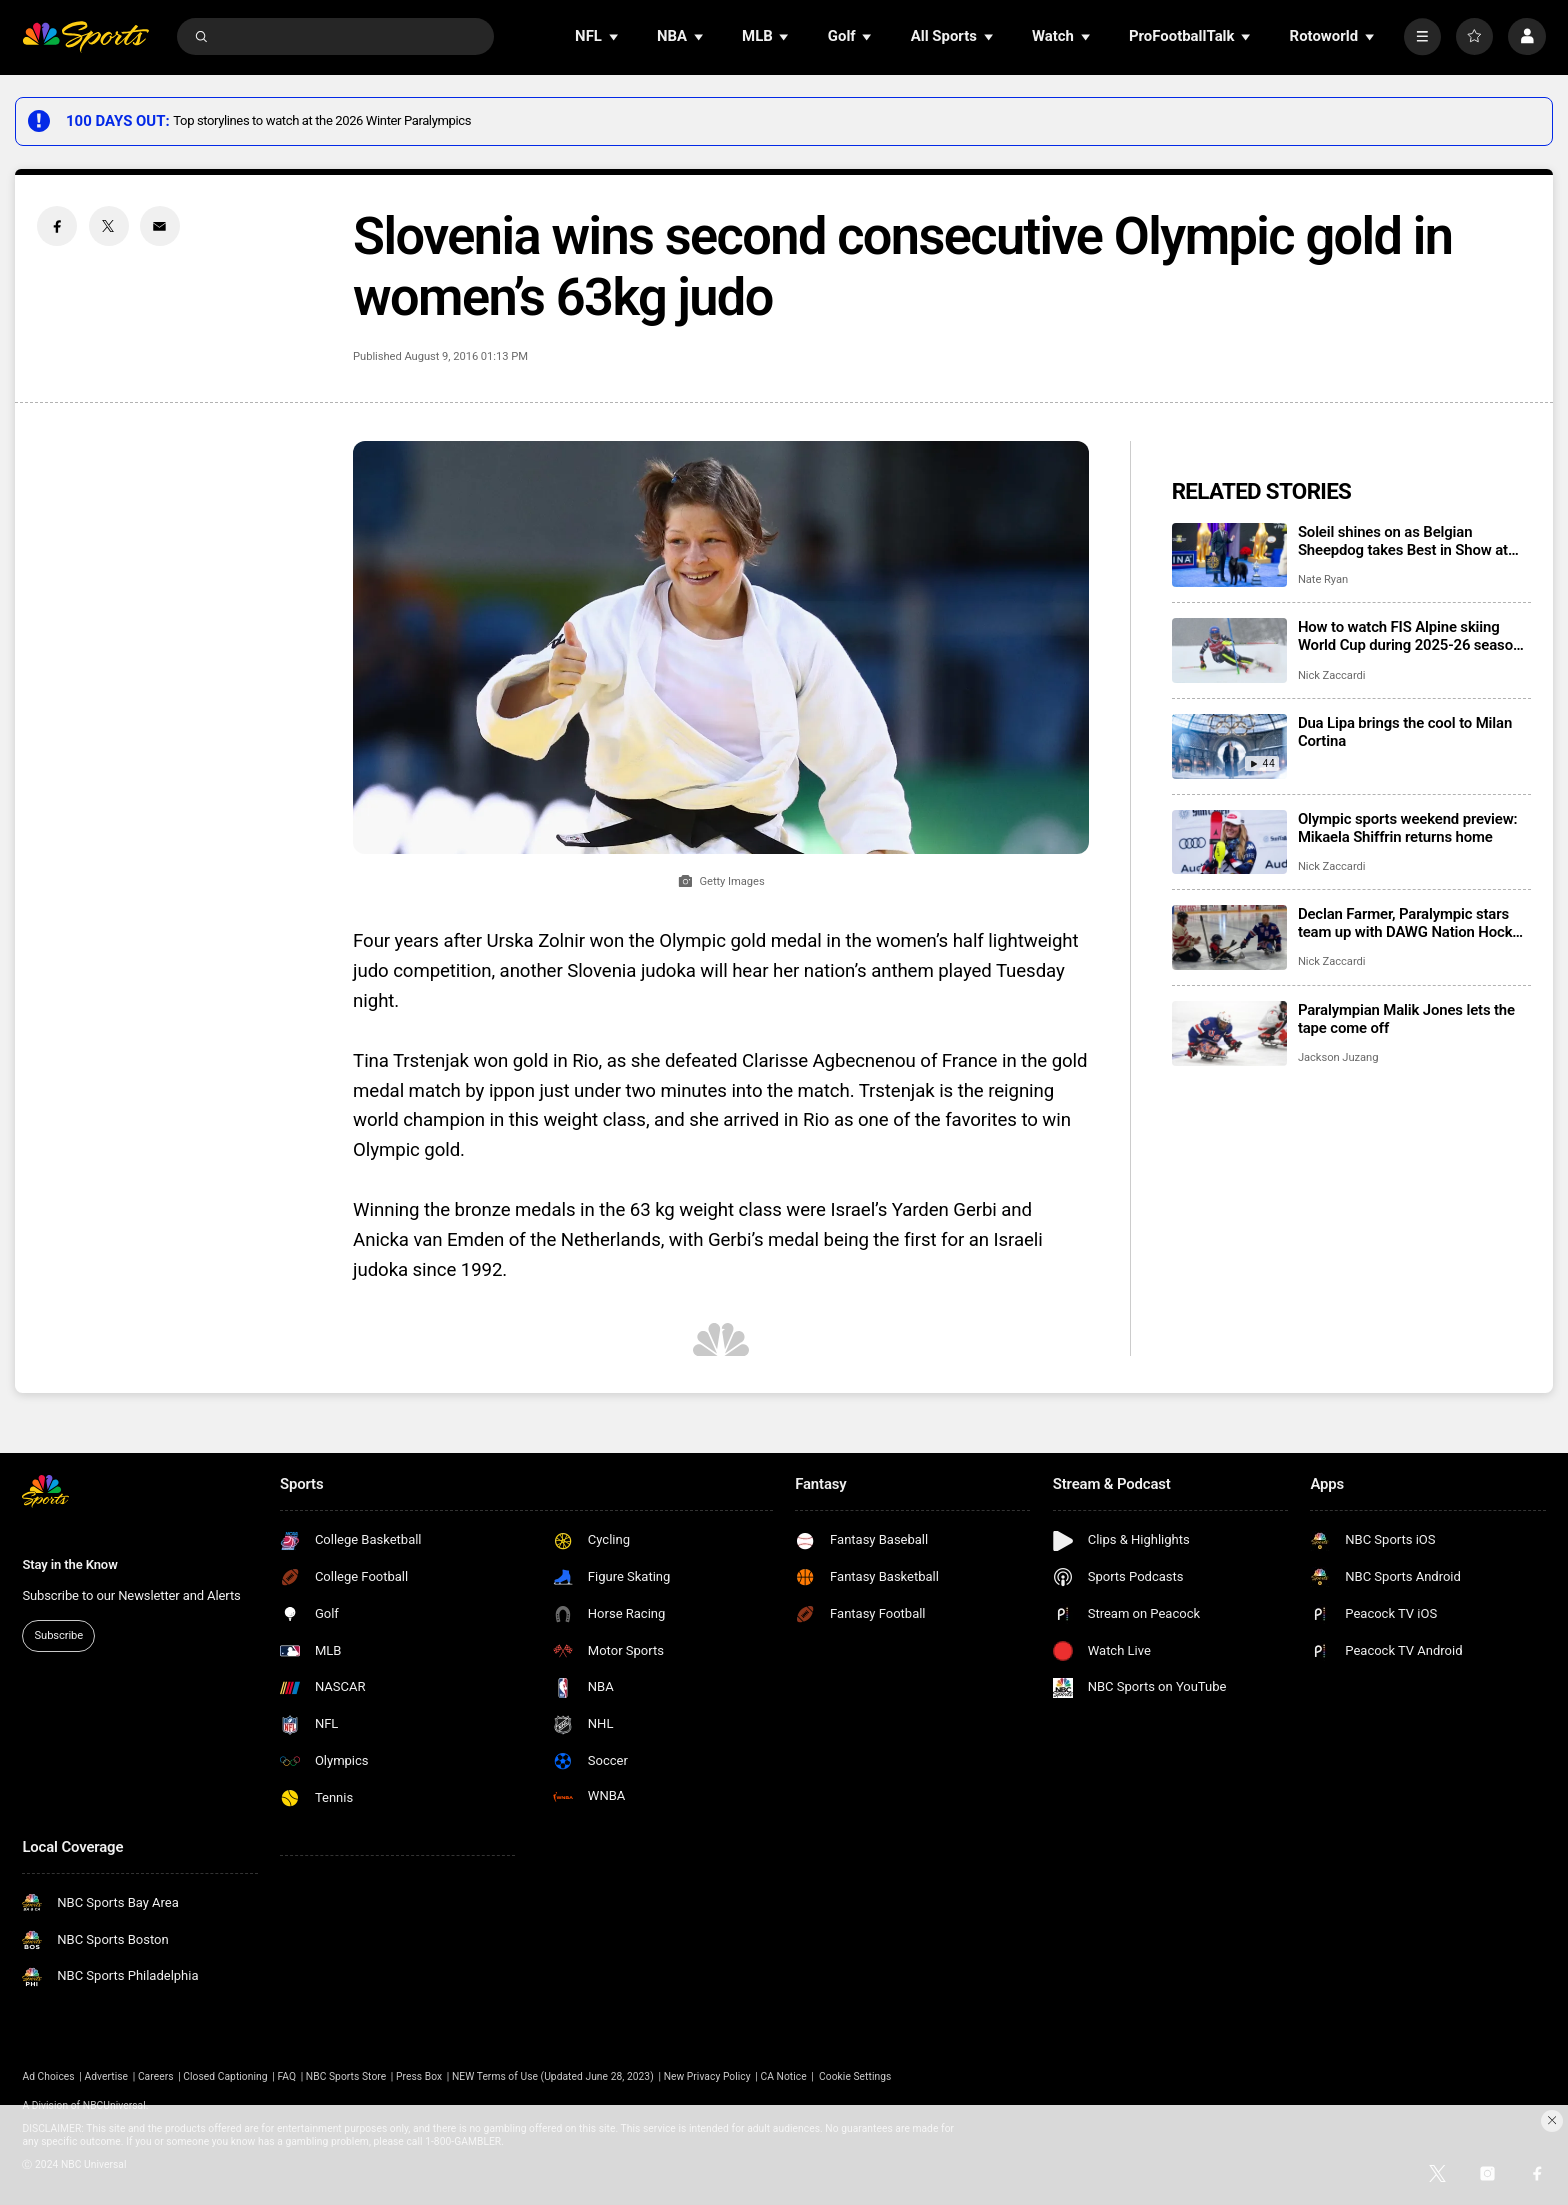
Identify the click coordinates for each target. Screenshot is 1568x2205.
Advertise (107, 2076)
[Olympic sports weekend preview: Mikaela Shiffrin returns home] (1229, 842)
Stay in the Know (69, 1564)
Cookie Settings (855, 2076)
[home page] (85, 36)
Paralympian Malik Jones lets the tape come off (1406, 1019)
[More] (1422, 36)
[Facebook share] (57, 226)
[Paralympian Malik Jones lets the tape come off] (1229, 1033)
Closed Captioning (225, 2076)
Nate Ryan (1323, 579)
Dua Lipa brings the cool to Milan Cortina (1405, 732)
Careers (156, 2076)
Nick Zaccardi (1332, 675)
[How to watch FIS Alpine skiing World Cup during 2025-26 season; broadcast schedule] (1229, 650)
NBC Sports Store (346, 2076)
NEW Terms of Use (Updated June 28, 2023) (553, 2076)
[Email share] (160, 226)
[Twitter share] (109, 226)
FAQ (286, 2076)
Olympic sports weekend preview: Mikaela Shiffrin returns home (1408, 828)
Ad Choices (48, 2076)
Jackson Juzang (1338, 1057)
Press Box (419, 2076)
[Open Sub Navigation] (615, 36)
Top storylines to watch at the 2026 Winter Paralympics (322, 120)
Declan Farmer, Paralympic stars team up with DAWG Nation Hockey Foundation (1412, 923)
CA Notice (783, 2076)
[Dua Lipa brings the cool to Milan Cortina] (1229, 746)
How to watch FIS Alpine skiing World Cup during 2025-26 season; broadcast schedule (1411, 636)
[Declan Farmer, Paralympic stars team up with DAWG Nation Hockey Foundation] (1229, 937)
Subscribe (59, 1635)
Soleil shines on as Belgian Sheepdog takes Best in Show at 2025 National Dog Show (1403, 541)
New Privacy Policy (707, 2076)
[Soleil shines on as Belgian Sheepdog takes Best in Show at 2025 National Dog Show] (1229, 555)
